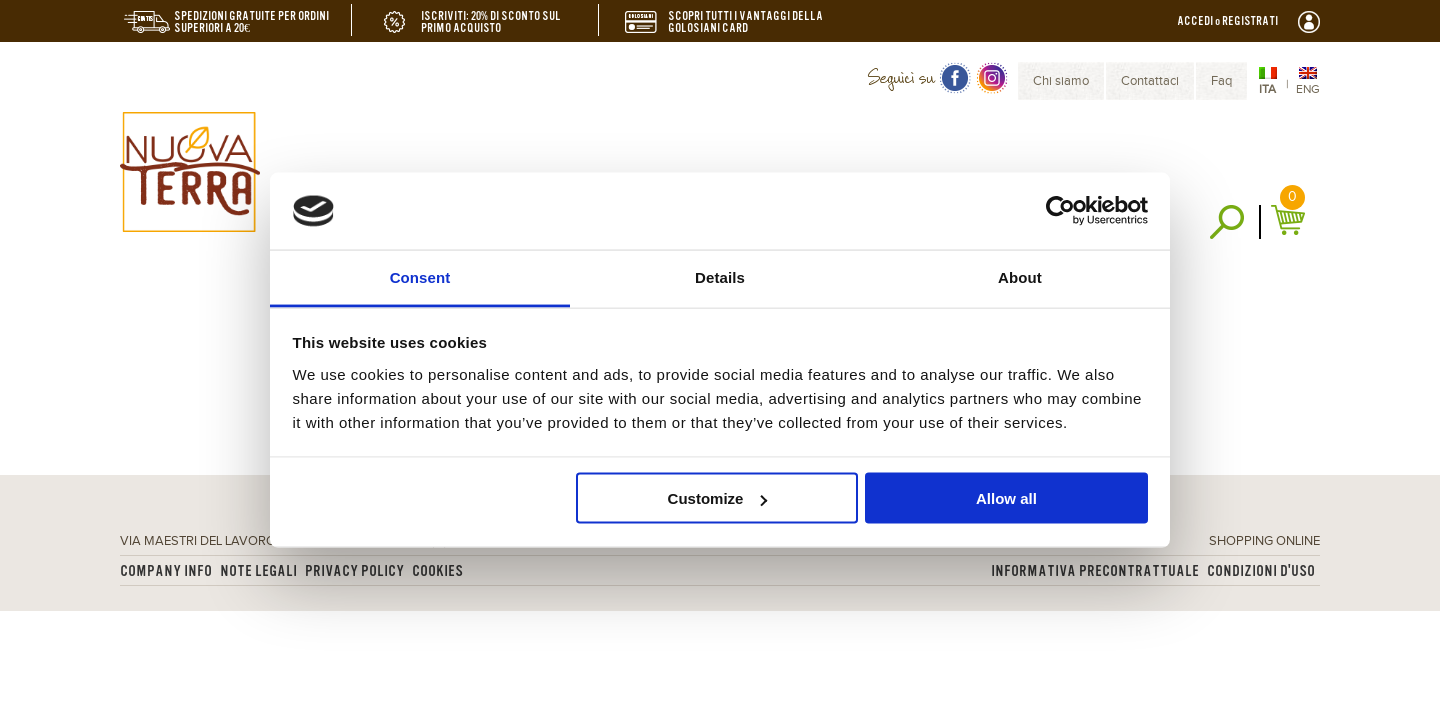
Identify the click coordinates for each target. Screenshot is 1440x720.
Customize (718, 498)
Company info (166, 571)
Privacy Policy (354, 571)
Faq (1221, 81)
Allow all (1006, 498)
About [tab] (1020, 276)
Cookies (437, 571)
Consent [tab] (420, 276)
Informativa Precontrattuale (1095, 571)
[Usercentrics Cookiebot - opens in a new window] (1060, 211)
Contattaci (1150, 81)
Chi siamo (1061, 81)
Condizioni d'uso (1261, 571)
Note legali (258, 571)
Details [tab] (720, 276)
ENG (1308, 89)
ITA (1267, 89)
